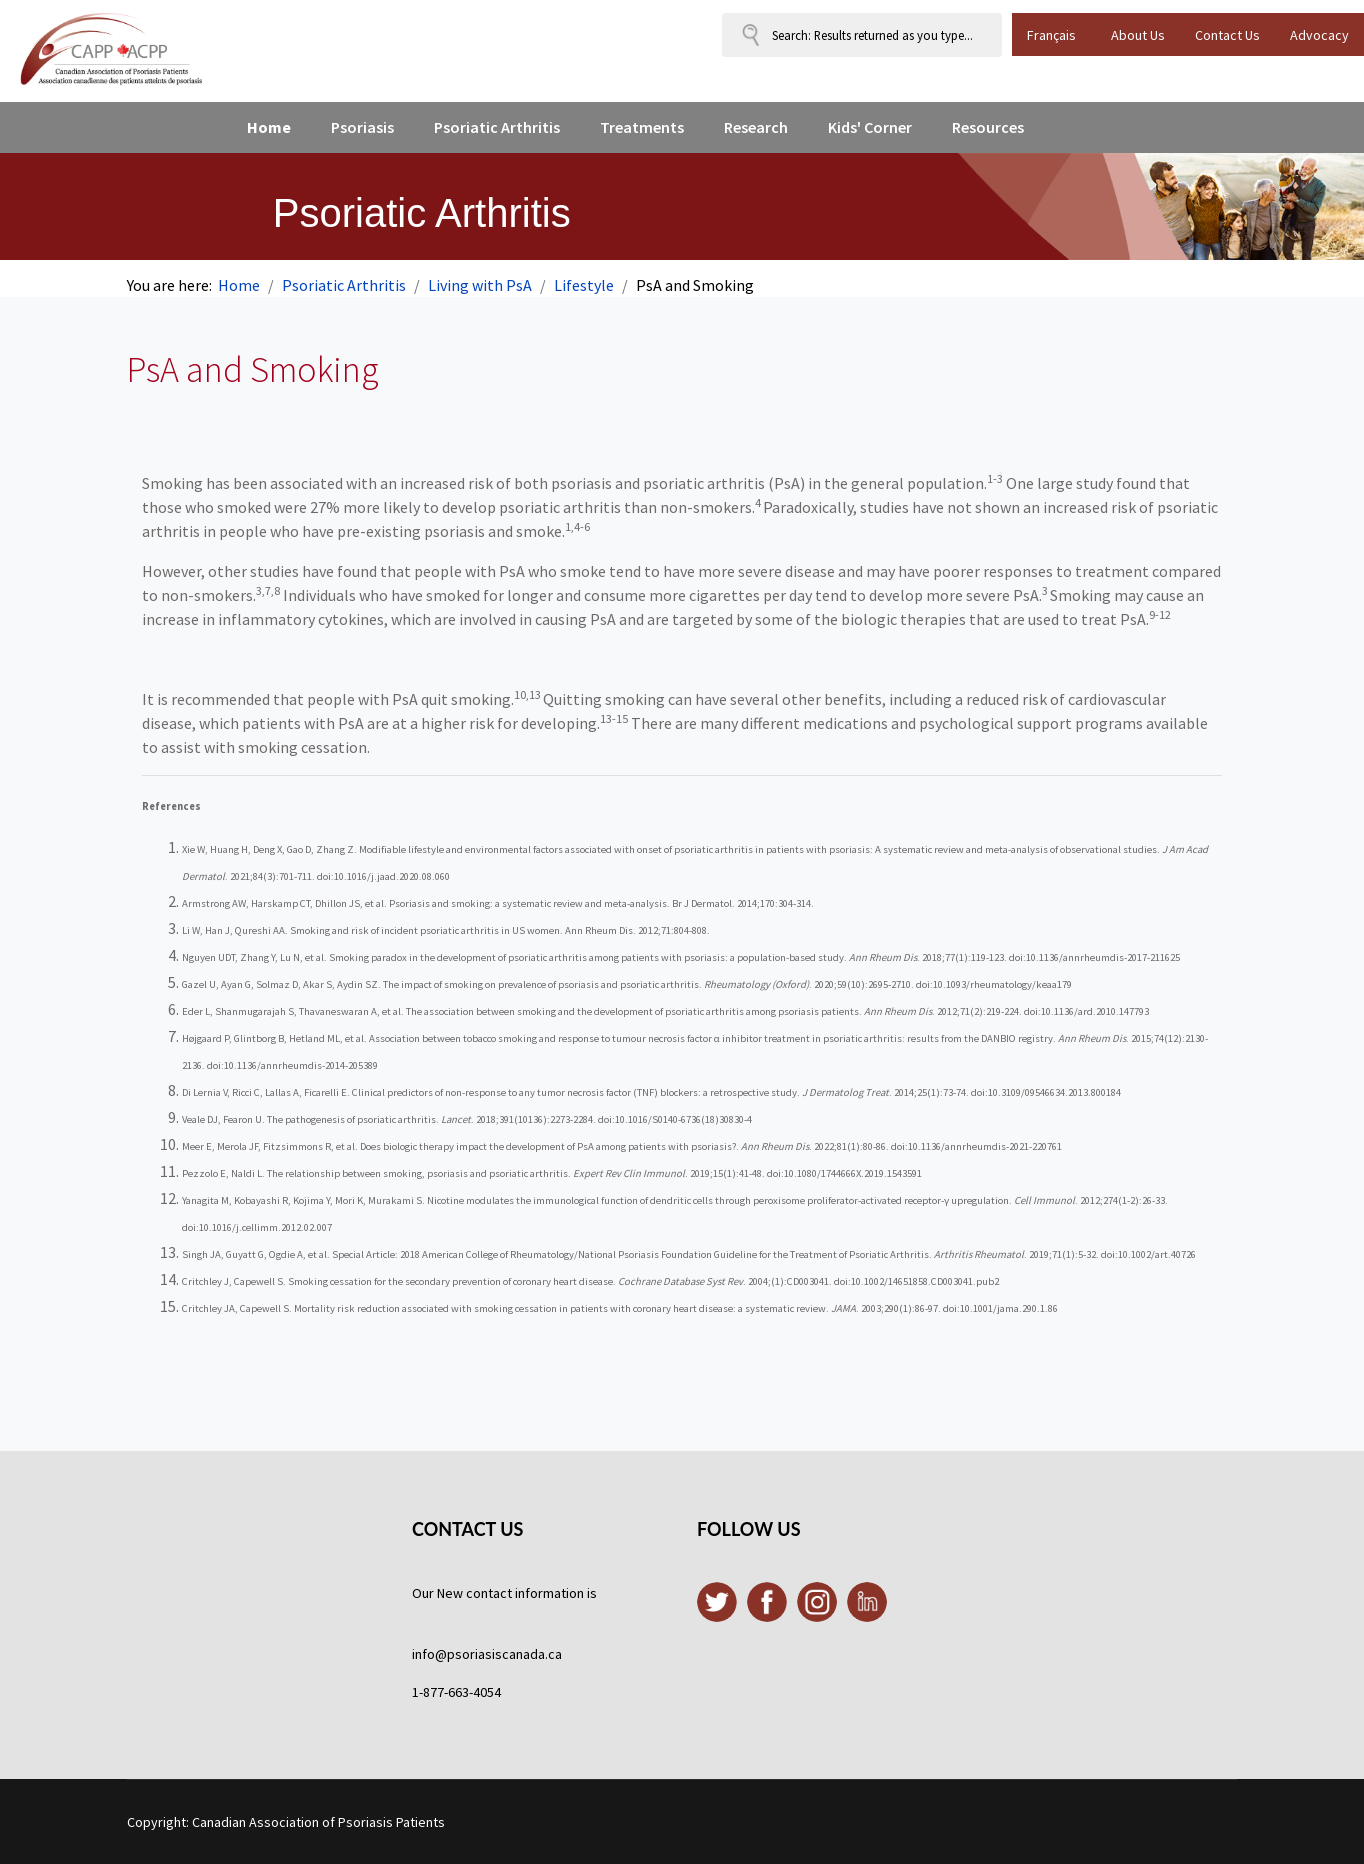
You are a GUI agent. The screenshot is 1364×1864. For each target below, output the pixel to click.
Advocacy (1319, 35)
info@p (433, 1654)
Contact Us (1227, 35)
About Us (1138, 35)
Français (1051, 35)
